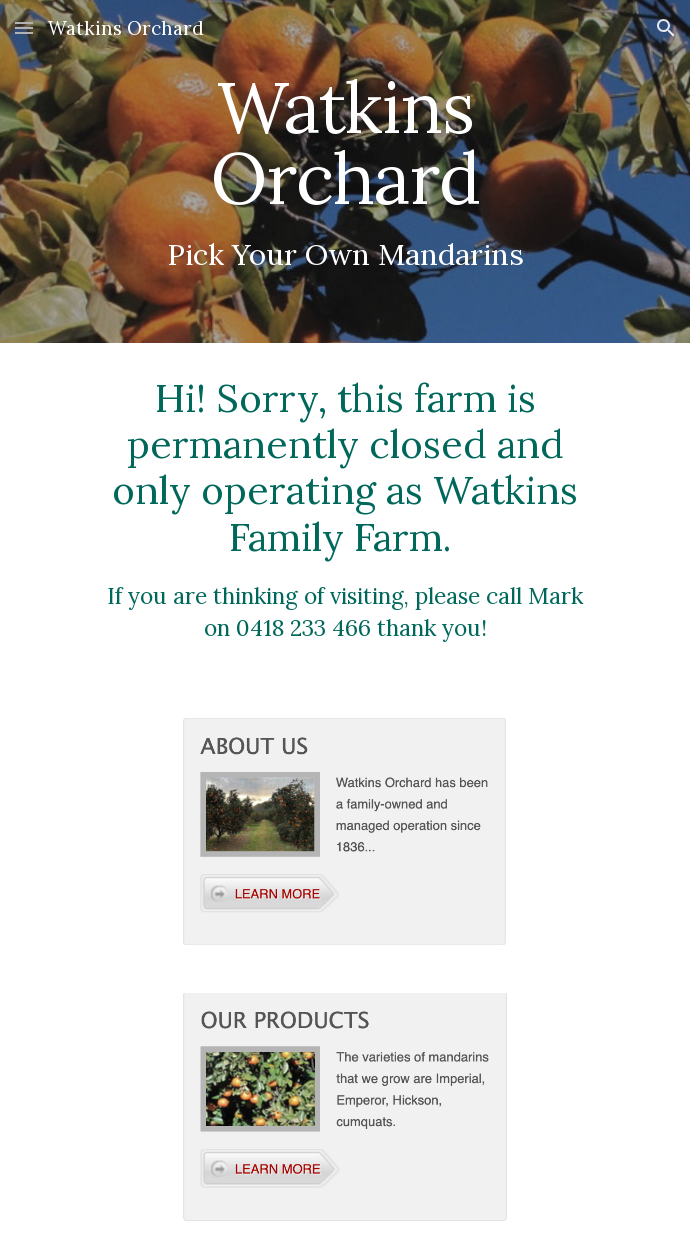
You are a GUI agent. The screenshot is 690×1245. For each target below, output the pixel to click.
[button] (24, 27)
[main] (344, 171)
